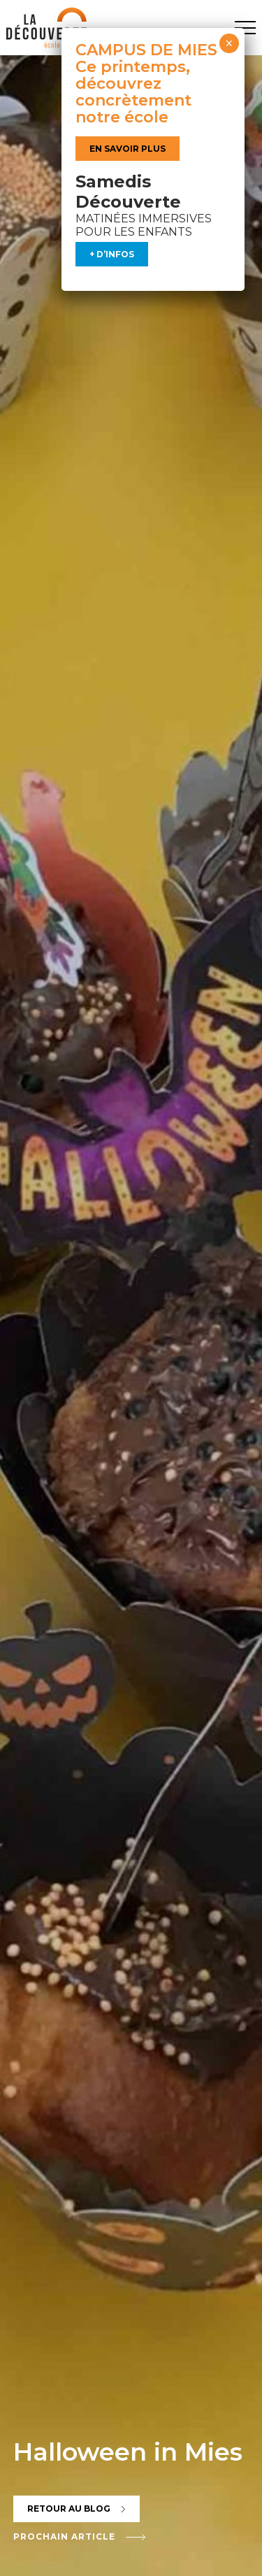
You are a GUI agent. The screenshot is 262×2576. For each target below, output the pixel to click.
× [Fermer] (229, 43)
